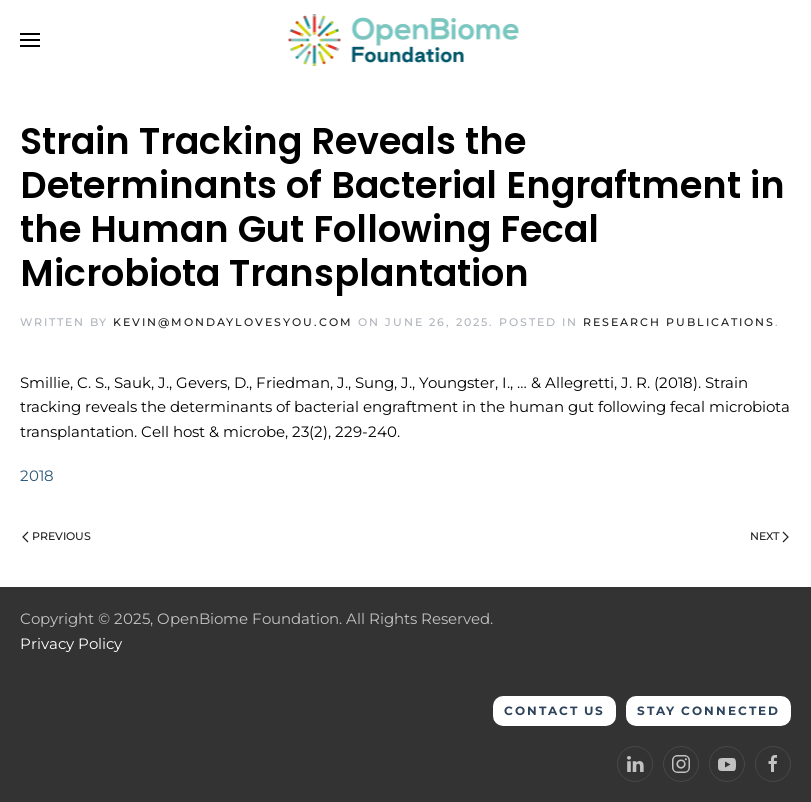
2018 (37, 475)
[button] (30, 40)
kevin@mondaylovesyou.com (233, 322)
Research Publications (679, 322)
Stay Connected (708, 710)
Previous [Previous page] (56, 536)
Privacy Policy (71, 643)
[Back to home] (405, 40)
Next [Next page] (769, 536)
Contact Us (554, 710)
